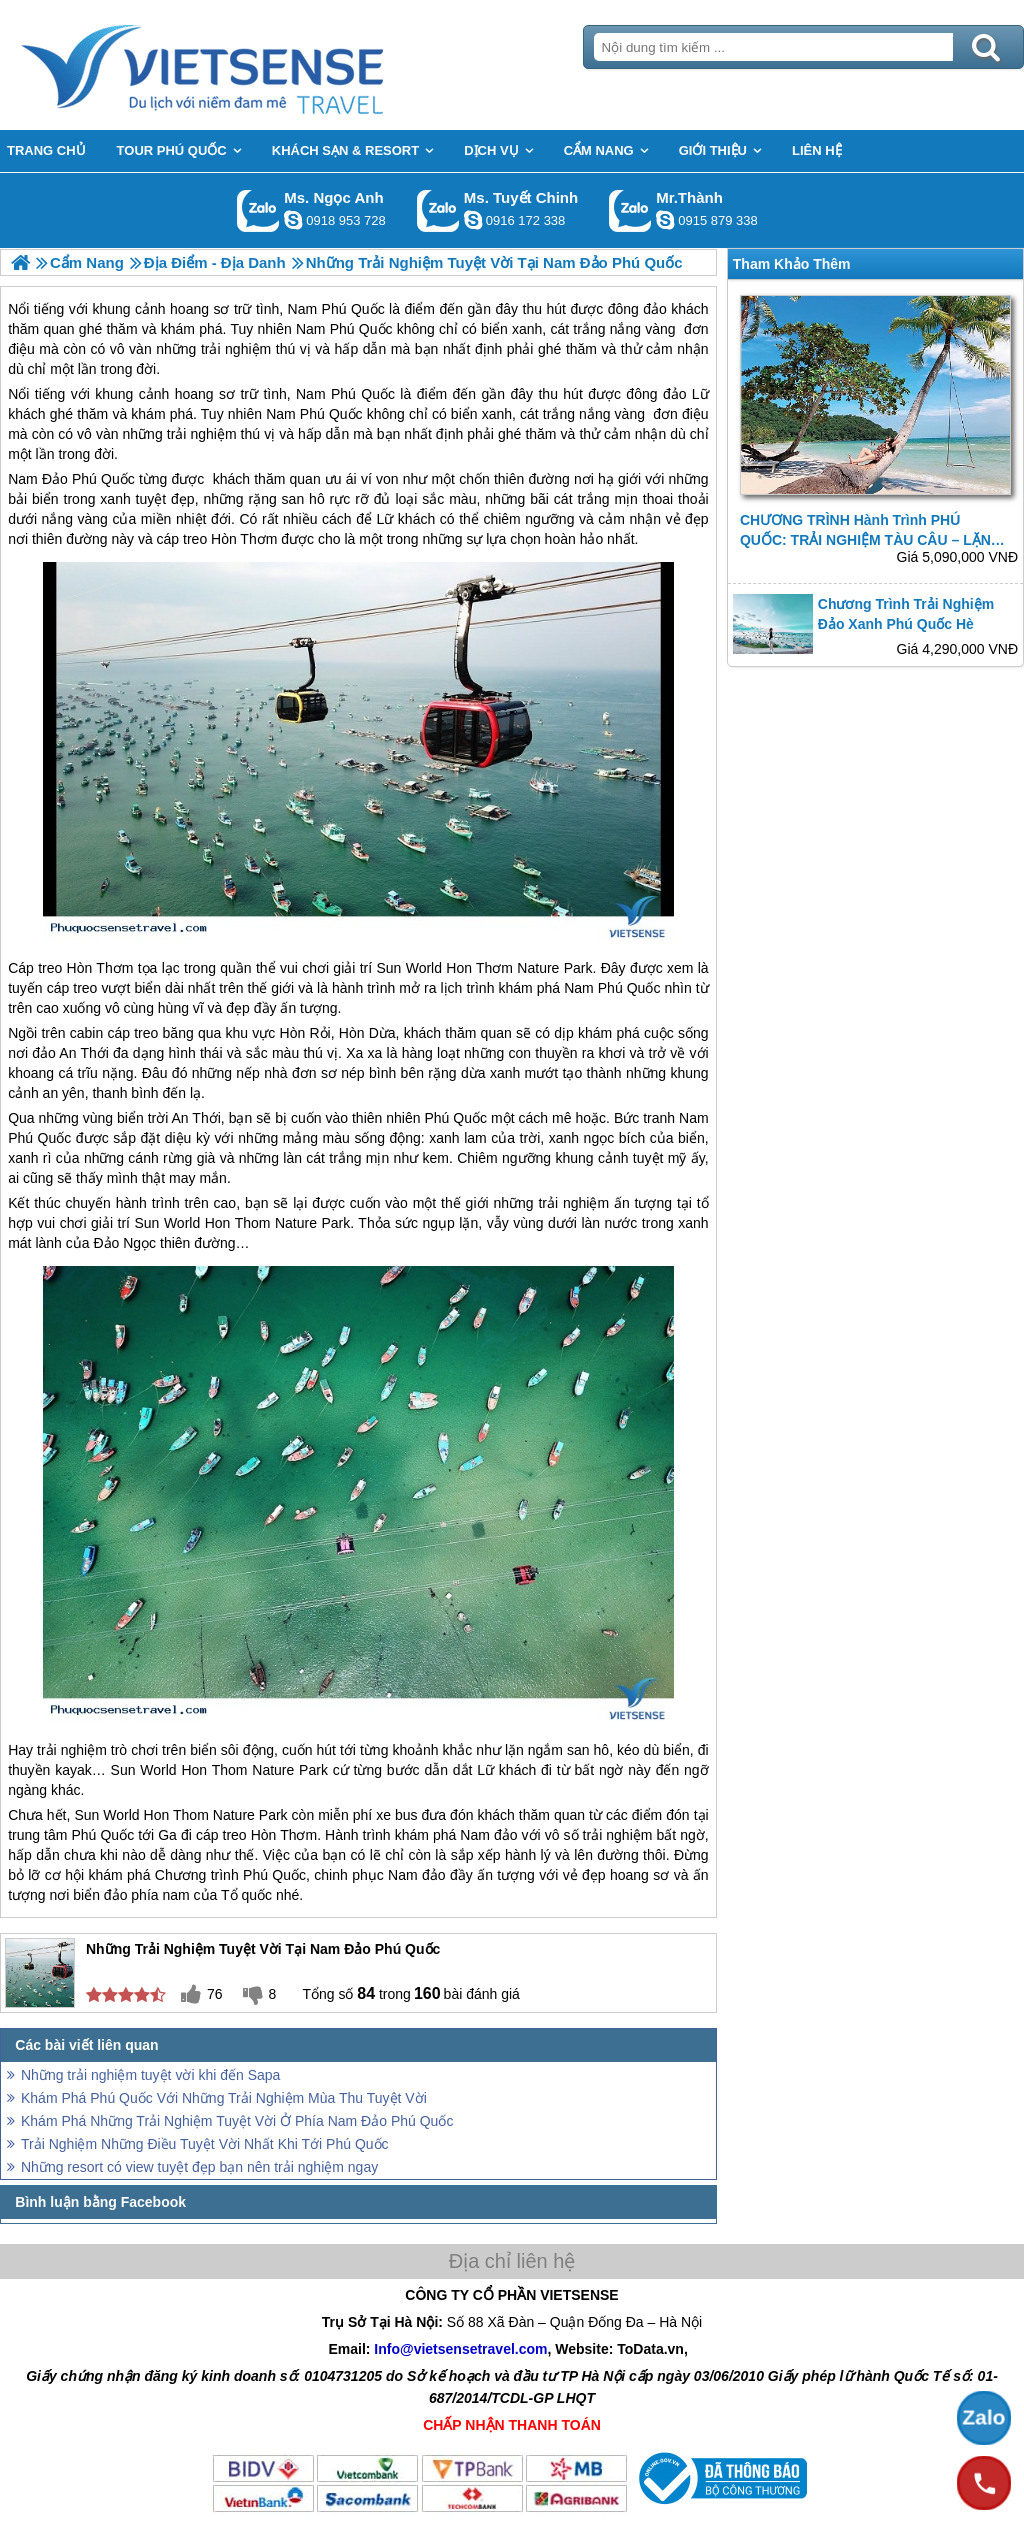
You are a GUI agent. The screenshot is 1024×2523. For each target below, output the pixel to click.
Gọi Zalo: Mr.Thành (630, 210)
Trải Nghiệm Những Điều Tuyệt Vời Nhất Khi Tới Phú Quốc (205, 2144)
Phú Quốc (363, 394)
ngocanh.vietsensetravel (293, 220)
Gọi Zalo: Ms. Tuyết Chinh (438, 210)
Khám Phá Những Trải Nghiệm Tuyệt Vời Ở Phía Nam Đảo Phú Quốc (237, 2121)
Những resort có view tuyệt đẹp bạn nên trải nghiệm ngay (199, 2167)
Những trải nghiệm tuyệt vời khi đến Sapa (150, 2075)
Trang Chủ (252, 65)
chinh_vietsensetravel (473, 220)
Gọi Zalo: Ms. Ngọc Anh (258, 210)
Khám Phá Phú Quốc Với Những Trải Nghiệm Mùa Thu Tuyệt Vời (224, 2098)
